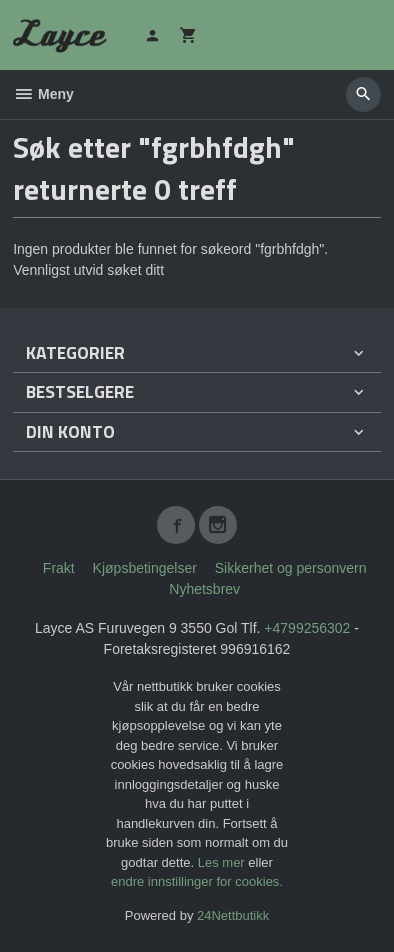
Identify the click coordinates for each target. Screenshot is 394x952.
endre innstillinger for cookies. (197, 881)
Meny (43, 94)
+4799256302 (307, 628)
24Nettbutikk (233, 915)
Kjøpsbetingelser (145, 568)
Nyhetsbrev (204, 589)
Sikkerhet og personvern (291, 568)
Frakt (59, 568)
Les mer (223, 862)
